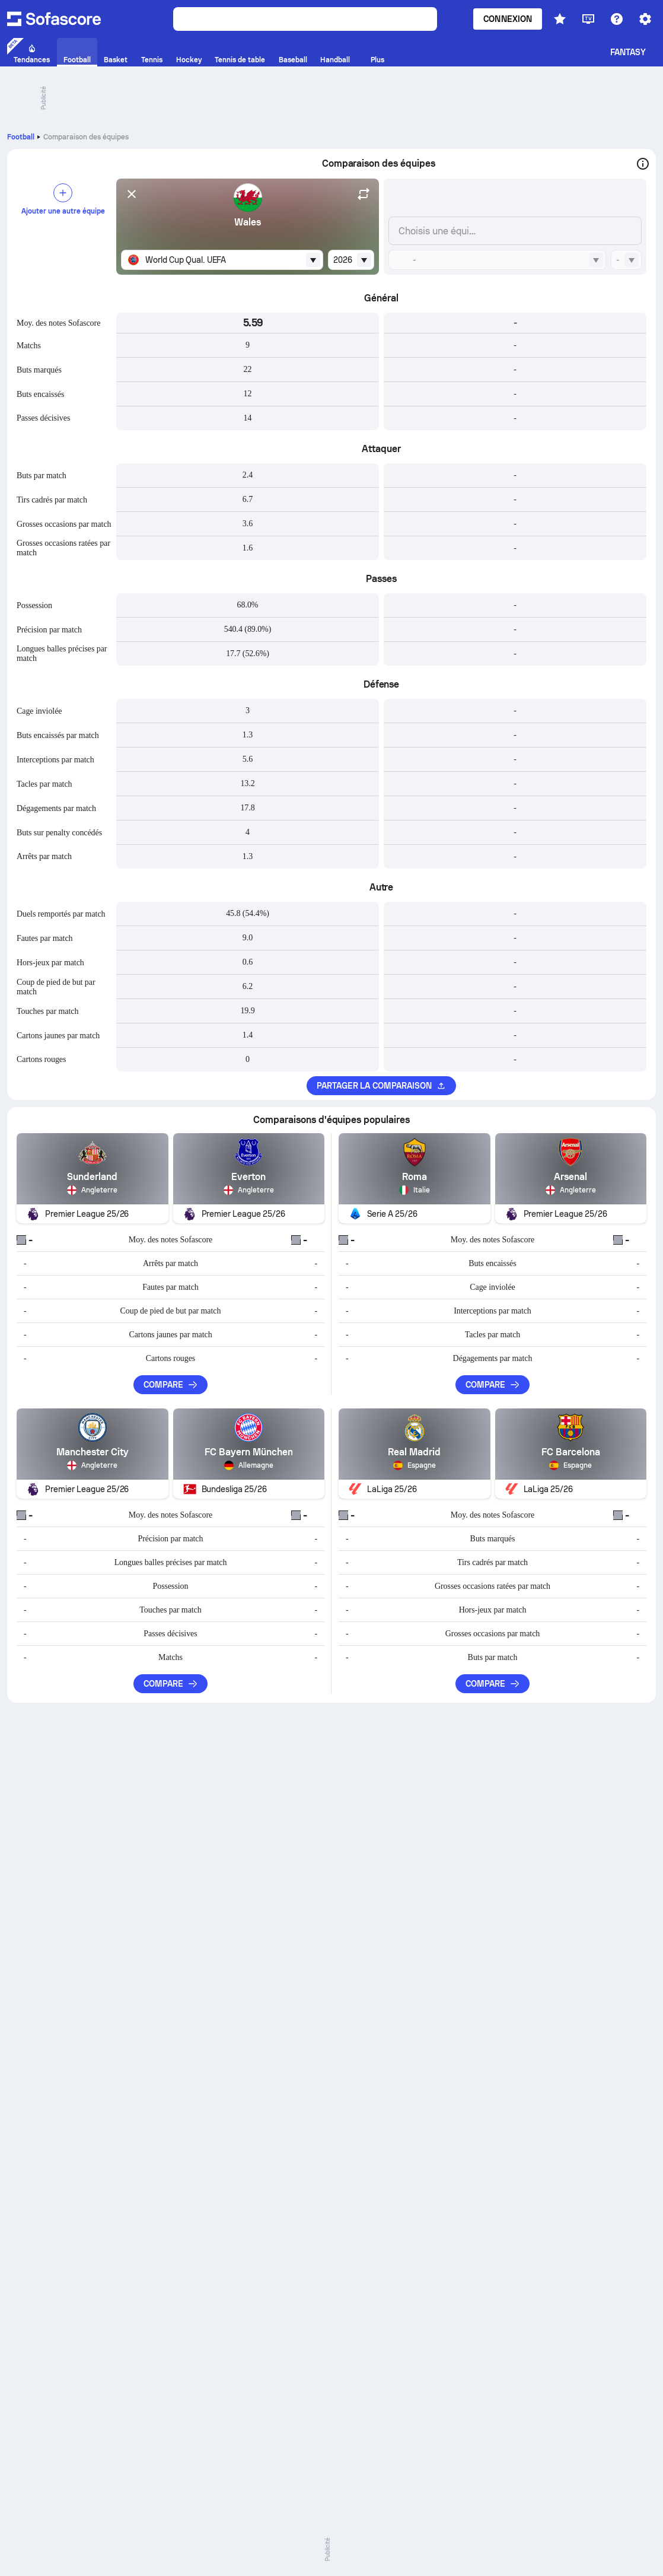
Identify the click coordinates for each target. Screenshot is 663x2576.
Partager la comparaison (382, 1085)
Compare (171, 1384)
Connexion (507, 19)
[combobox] (222, 260)
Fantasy (628, 52)
